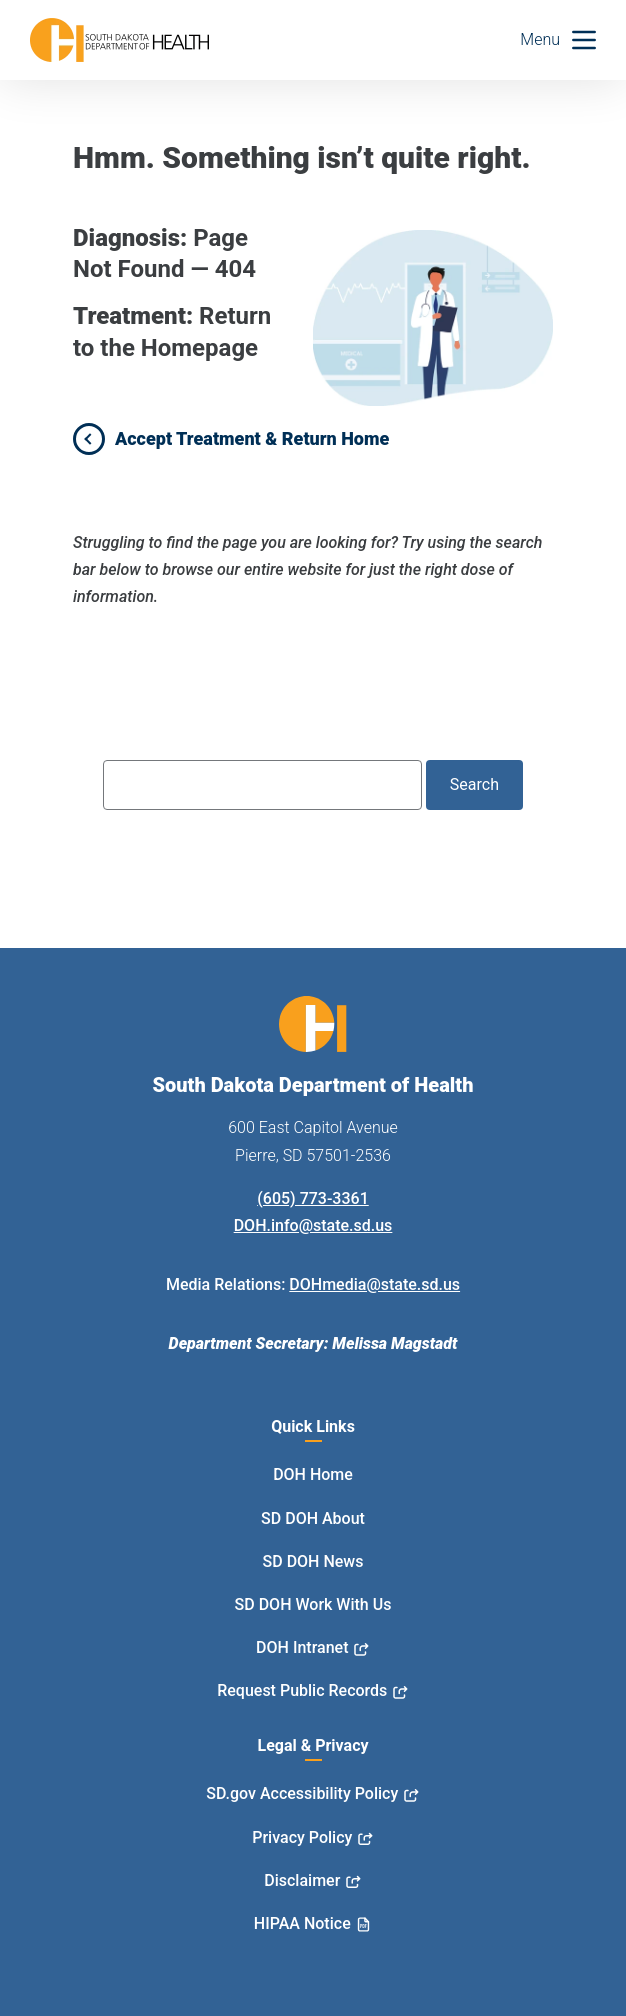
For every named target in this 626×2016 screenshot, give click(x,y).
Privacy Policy (302, 1837)
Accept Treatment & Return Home (252, 438)
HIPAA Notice (302, 1923)
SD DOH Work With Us (313, 1604)
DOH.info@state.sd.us (313, 1225)
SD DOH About (313, 1518)
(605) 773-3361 (312, 1198)
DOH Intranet (302, 1647)
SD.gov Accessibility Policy (302, 1793)
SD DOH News (313, 1561)
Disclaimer (302, 1880)
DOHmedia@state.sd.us (374, 1284)
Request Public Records (302, 1690)
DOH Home (313, 1474)
